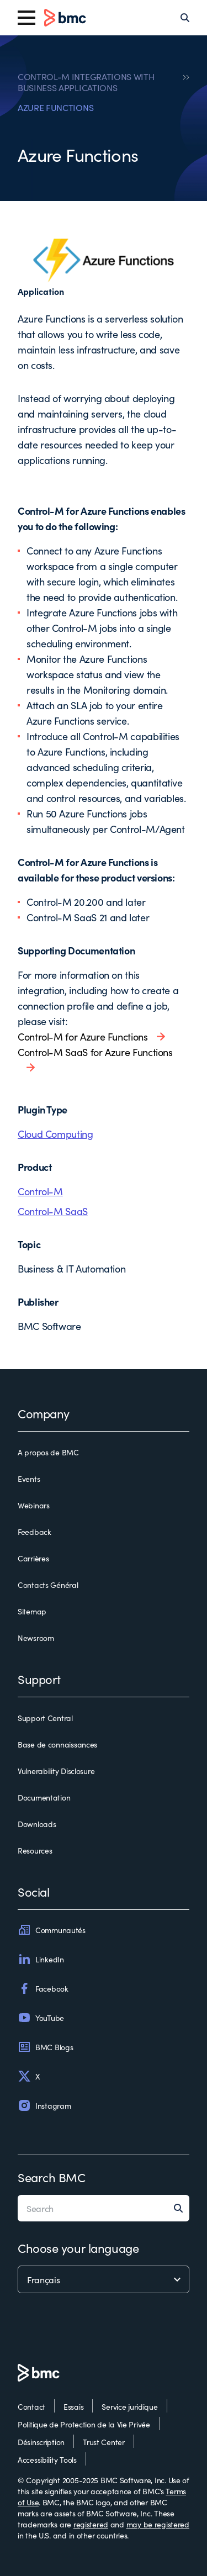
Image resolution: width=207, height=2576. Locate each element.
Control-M (40, 1191)
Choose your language (78, 2247)
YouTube (41, 2017)
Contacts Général (48, 1584)
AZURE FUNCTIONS (55, 107)
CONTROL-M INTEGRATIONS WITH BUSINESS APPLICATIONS (86, 82)
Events (29, 1478)
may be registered (157, 2524)
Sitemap (32, 1611)
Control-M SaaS (53, 1211)
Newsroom (36, 1637)
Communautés (52, 1929)
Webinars (34, 1505)
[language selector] (103, 2279)
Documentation (44, 1797)
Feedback (34, 1531)
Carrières (33, 1558)
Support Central (45, 1717)
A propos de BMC (48, 1452)
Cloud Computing (55, 1134)
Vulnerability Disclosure (56, 1770)
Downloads (37, 1823)
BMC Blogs (45, 2047)
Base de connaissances (57, 1744)
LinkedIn (41, 1959)
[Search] (185, 17)
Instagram (44, 2105)
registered (90, 2524)
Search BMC (52, 2177)
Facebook (43, 1988)
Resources (35, 1850)
